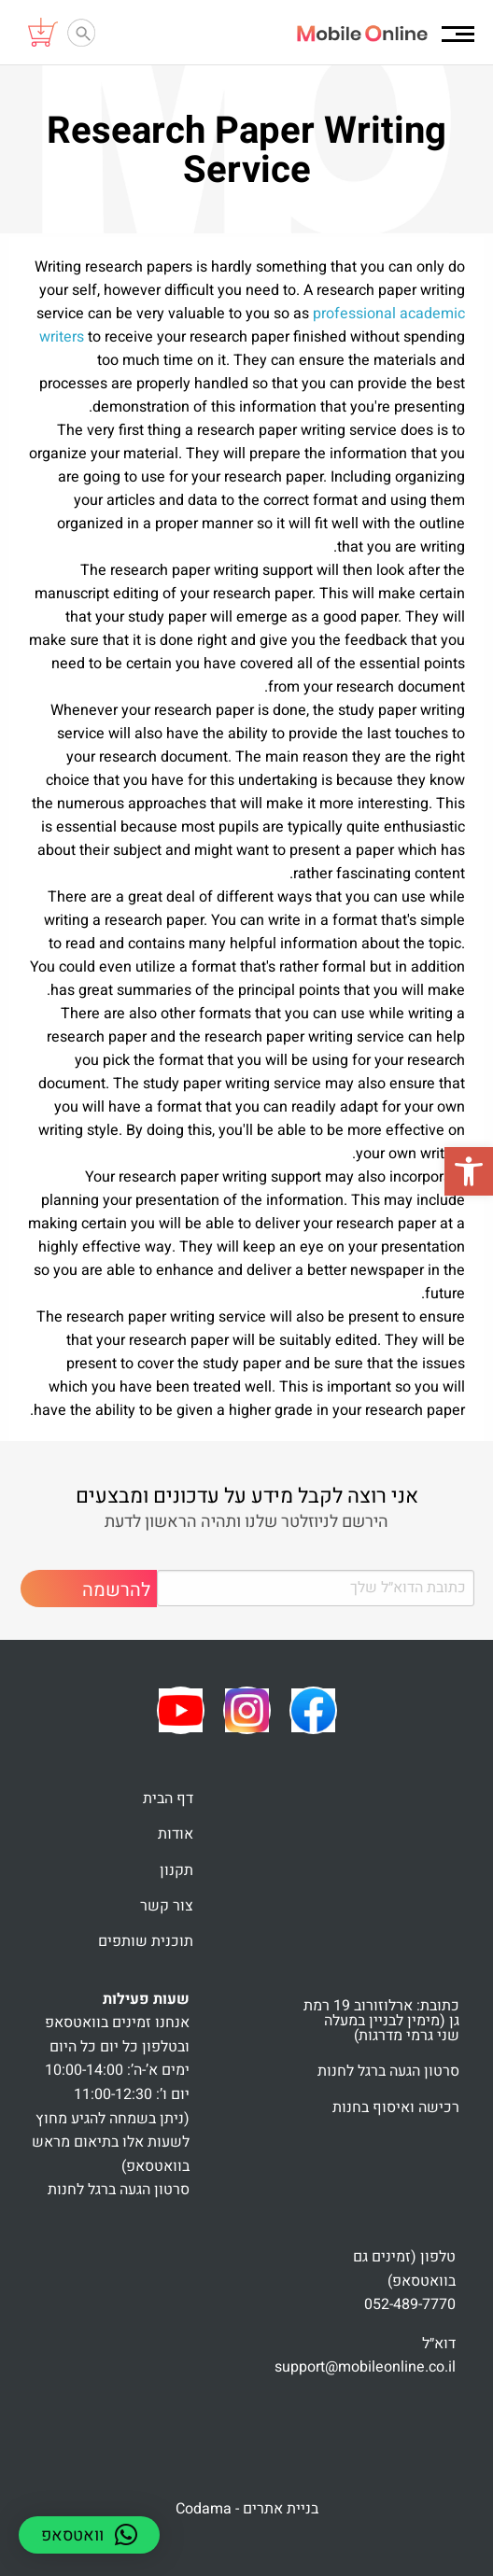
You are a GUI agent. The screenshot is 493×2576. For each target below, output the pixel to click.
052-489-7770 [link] (410, 2304)
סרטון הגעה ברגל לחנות (388, 2071)
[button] (468, 1171)
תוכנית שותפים (145, 1941)
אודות (175, 1834)
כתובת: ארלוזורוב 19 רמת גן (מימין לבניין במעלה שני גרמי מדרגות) (381, 2021)
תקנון (176, 1870)
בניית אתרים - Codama (247, 2509)
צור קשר (166, 1906)
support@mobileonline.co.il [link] (365, 2367)
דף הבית (168, 1798)
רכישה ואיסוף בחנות (395, 2107)
